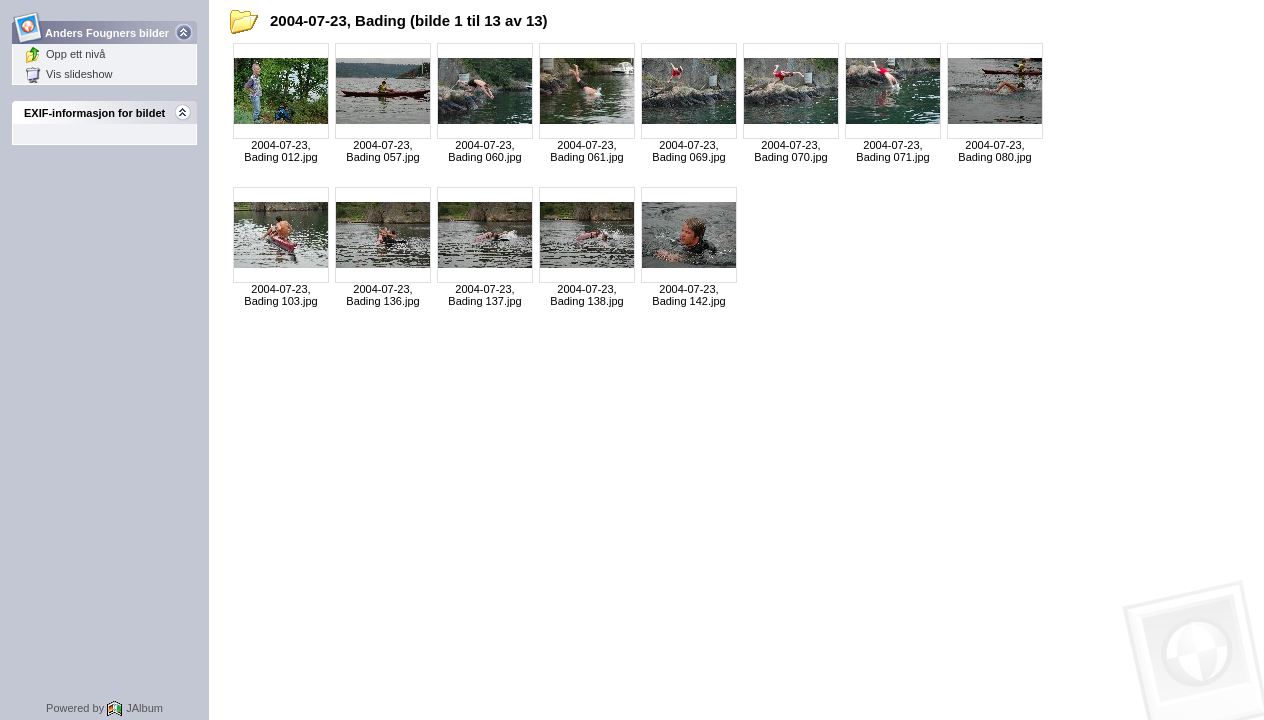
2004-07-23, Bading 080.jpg (994, 151)
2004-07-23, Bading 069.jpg (688, 151)
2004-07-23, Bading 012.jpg (280, 151)
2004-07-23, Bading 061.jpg (586, 151)
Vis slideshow (68, 74)
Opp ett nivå (65, 54)
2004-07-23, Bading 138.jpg (586, 295)
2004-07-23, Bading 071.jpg (892, 151)
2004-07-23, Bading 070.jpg (790, 151)
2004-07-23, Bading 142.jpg (688, 295)
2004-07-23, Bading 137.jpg (484, 295)
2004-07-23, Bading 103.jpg (280, 295)
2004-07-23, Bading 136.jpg (382, 295)
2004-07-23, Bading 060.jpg (484, 151)
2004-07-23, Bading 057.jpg (382, 151)
